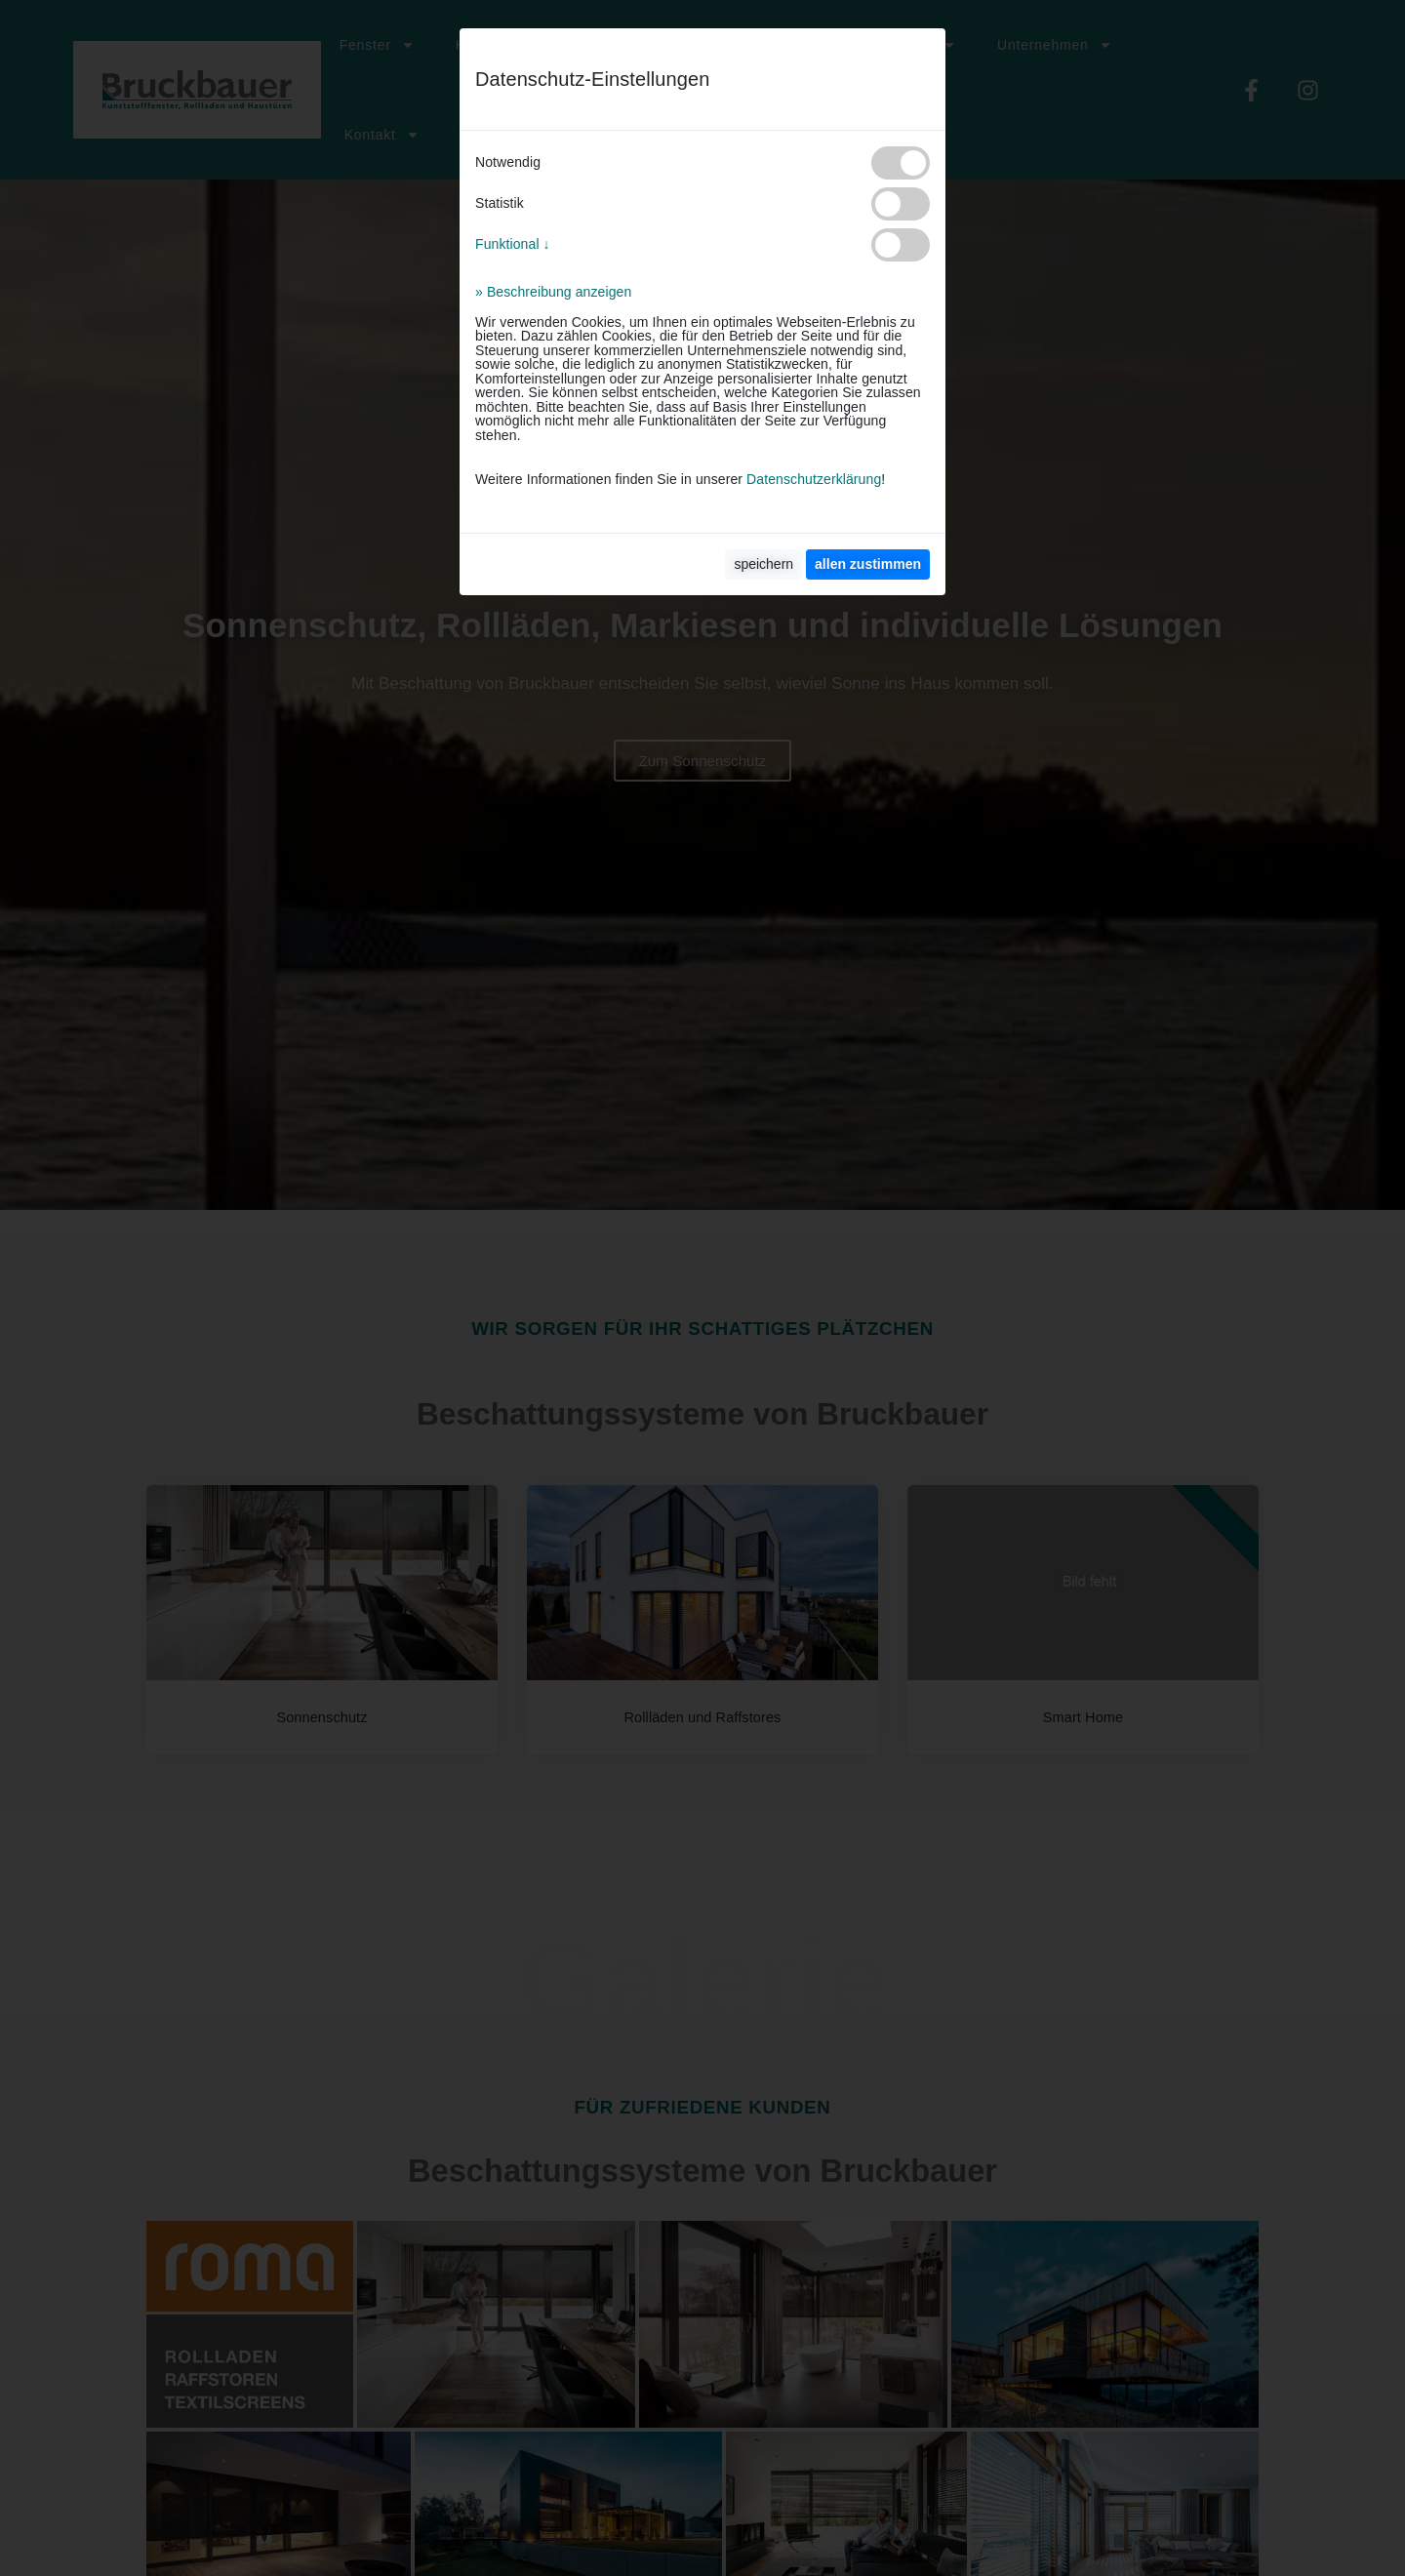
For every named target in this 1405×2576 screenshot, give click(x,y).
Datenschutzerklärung (813, 479)
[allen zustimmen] (868, 564)
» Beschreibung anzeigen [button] (553, 292)
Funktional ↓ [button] (512, 244)
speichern (763, 564)
